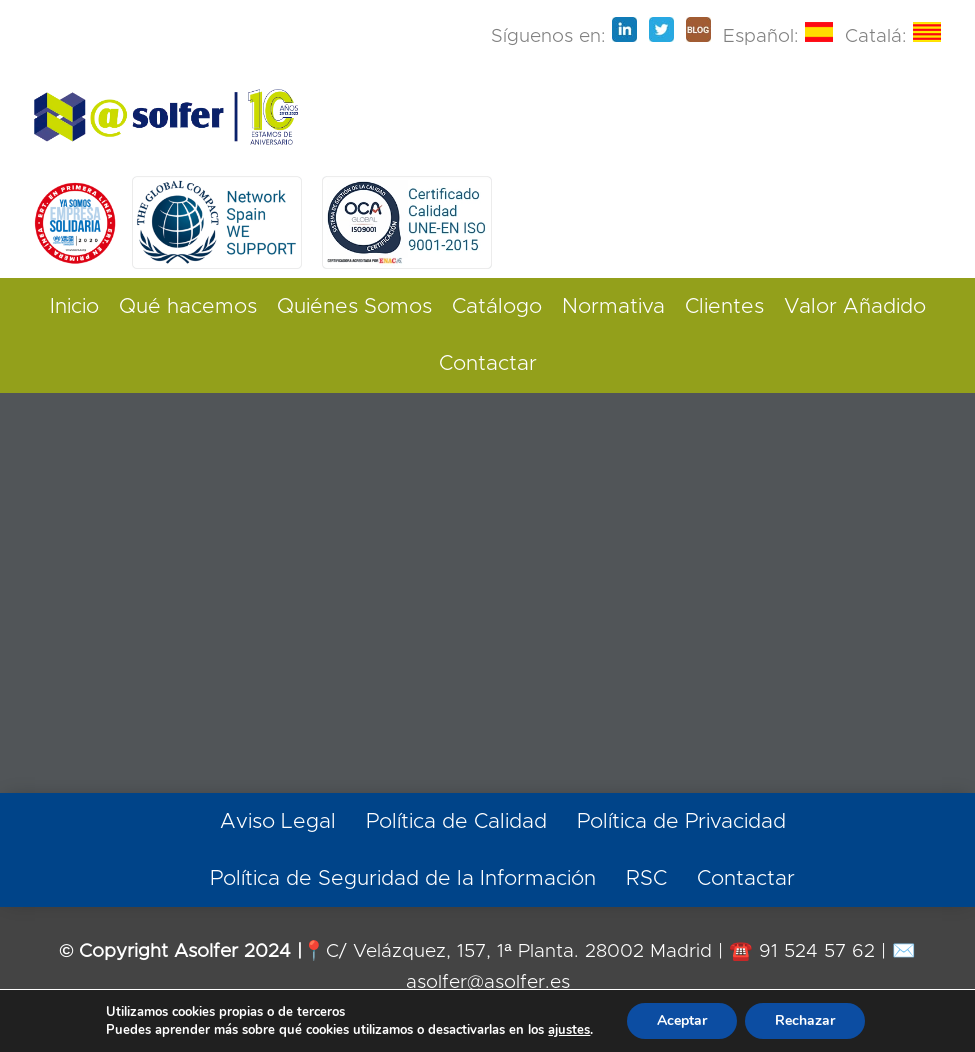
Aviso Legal (278, 821)
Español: (778, 36)
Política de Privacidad (681, 821)
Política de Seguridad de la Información (403, 878)
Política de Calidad (456, 821)
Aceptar (682, 1020)
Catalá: (893, 36)
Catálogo (497, 306)
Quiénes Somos (354, 306)
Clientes (724, 306)
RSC (646, 878)
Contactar (488, 363)
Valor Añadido (855, 306)
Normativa (613, 306)
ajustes (569, 1030)
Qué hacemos (188, 306)
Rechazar (805, 1020)
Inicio (74, 306)
